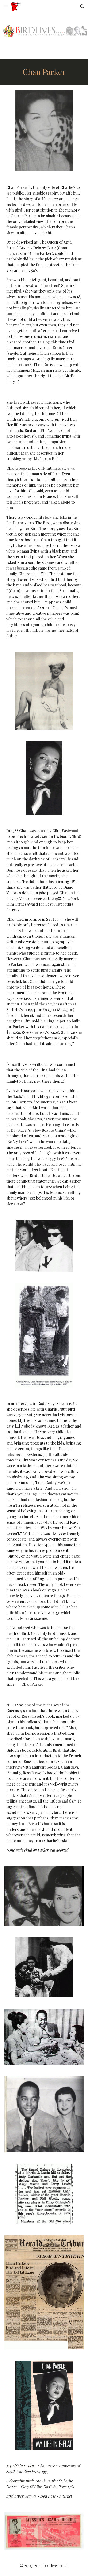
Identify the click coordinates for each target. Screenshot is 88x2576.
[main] (44, 72)
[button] (5, 6)
